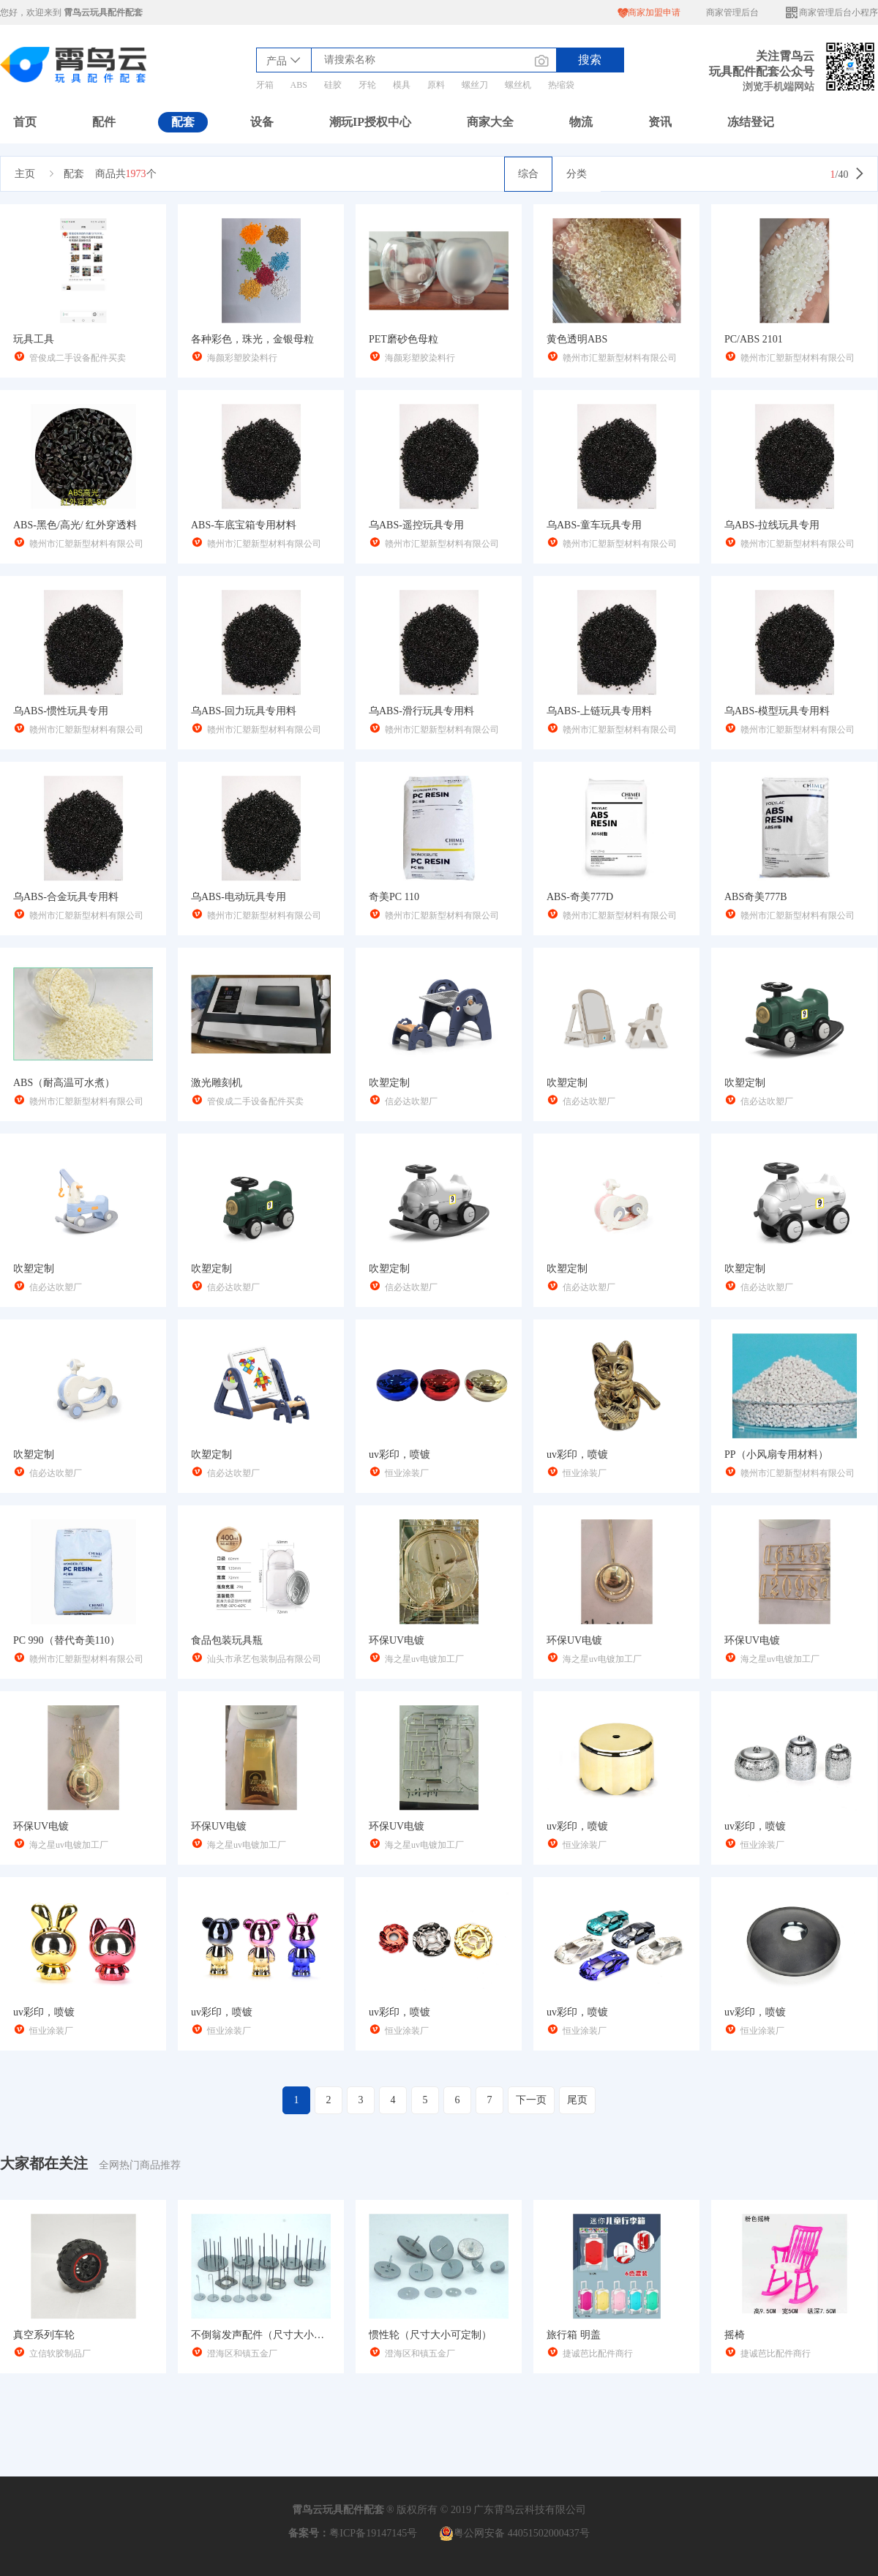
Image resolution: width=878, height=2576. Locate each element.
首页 (25, 122)
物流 (581, 122)
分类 (576, 173)
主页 (25, 173)
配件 (104, 122)
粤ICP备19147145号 (373, 2533)
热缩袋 (561, 85)
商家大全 (490, 122)
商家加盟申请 (649, 12)
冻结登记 (750, 122)
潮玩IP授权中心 (370, 122)
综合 (528, 173)
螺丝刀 (475, 85)
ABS (298, 85)
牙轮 (367, 85)
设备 (262, 122)
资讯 (660, 122)
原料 (436, 85)
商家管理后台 (732, 12)
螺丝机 (518, 85)
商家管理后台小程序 (831, 12)
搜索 (589, 59)
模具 (401, 85)
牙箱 (265, 85)
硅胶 (333, 85)
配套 (183, 122)
